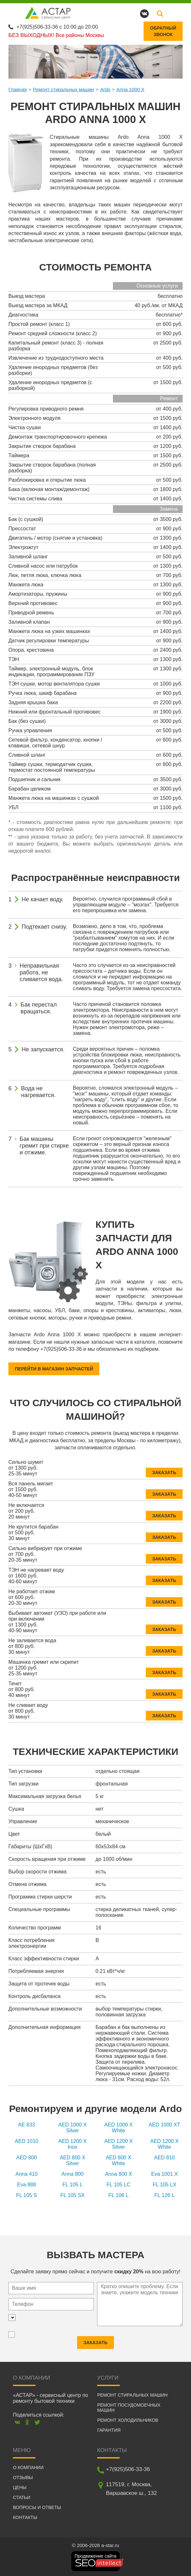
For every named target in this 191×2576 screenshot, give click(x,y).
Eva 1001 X (164, 2174)
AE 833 (26, 2124)
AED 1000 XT (164, 2124)
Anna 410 (26, 2174)
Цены (19, 2487)
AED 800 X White (118, 2160)
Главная (17, 89)
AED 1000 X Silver (72, 2127)
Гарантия (109, 2430)
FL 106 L (118, 2195)
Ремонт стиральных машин (63, 89)
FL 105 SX (72, 2195)
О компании (28, 2467)
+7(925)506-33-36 (37, 27)
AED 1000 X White (118, 2127)
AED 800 (26, 2157)
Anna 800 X (118, 2174)
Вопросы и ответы (37, 2507)
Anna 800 (72, 2174)
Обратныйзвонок (163, 31)
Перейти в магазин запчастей (54, 1368)
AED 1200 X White (164, 2144)
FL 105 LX (164, 2184)
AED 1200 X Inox (72, 2144)
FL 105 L (72, 2184)
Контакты (25, 2517)
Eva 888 (26, 2184)
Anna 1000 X (130, 89)
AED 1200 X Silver (118, 2144)
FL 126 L (164, 2195)
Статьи (21, 2497)
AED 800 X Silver (72, 2160)
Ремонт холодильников (127, 2420)
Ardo (105, 89)
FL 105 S (26, 2195)
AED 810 (164, 2157)
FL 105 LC (118, 2184)
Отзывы (23, 2477)
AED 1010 (26, 2141)
